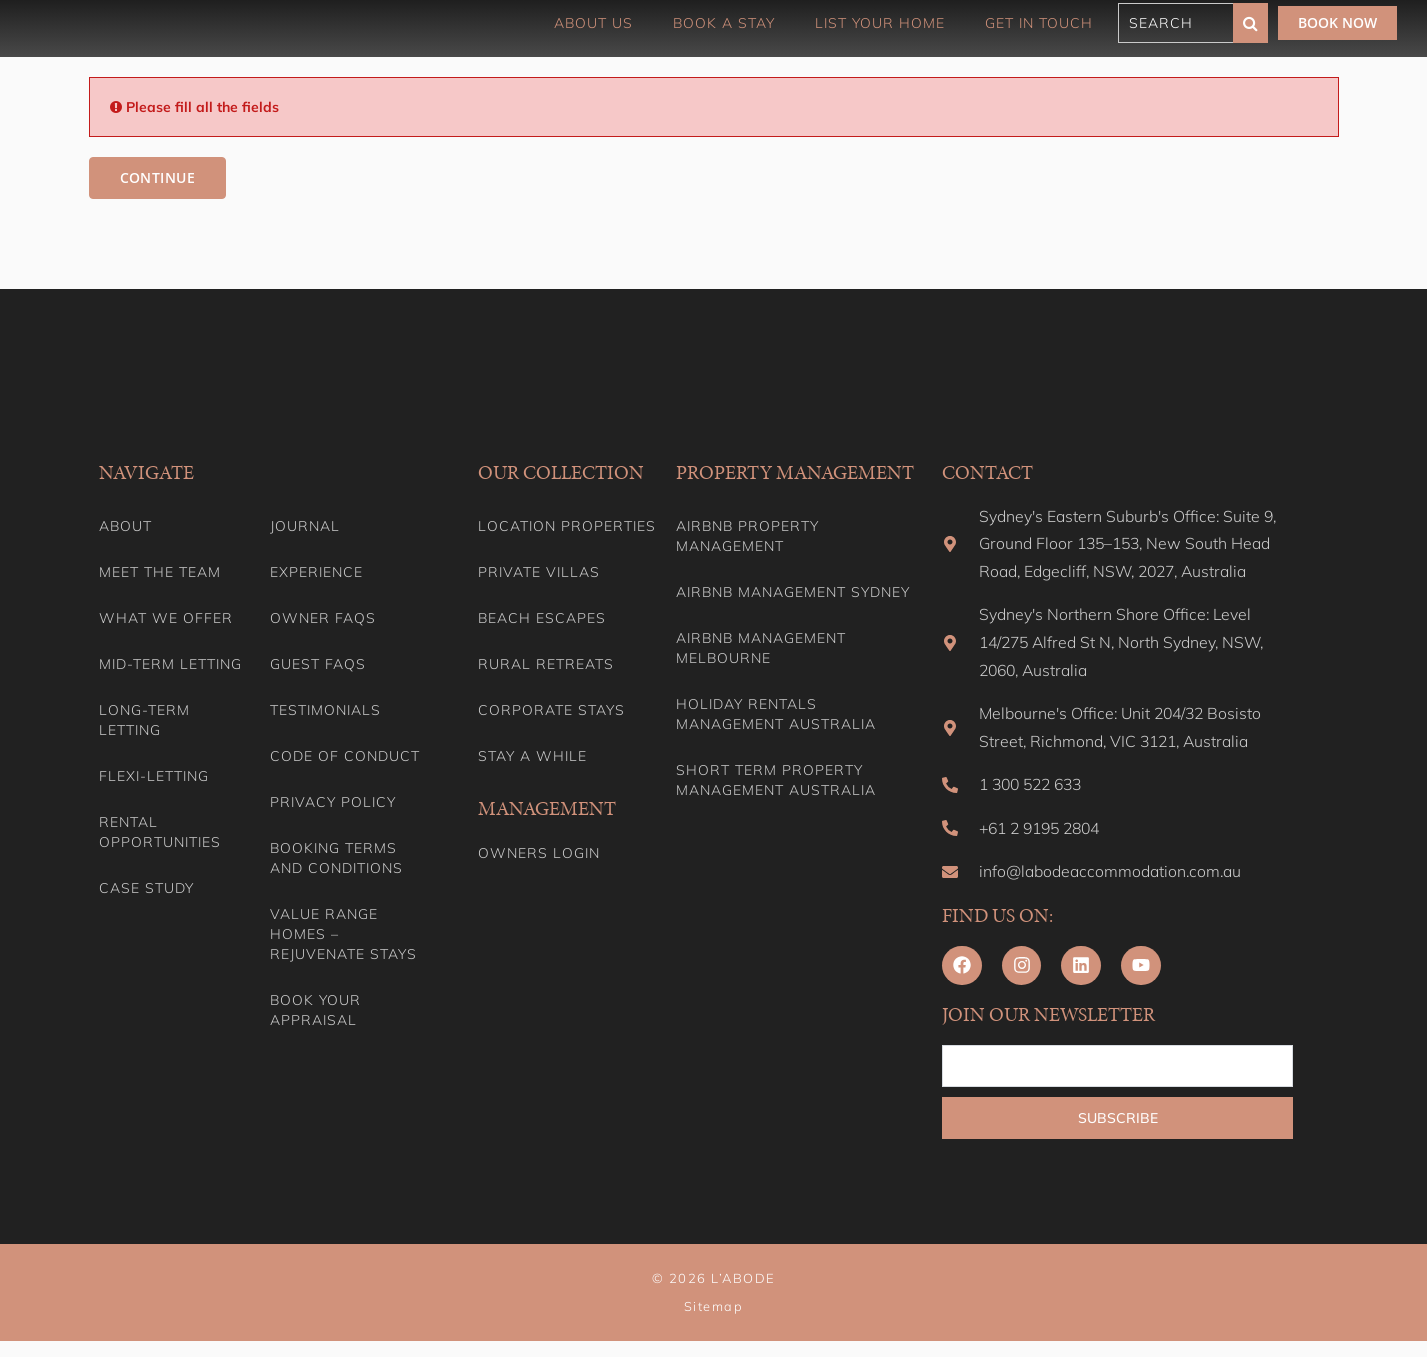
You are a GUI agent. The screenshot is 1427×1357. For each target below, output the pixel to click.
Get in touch (1039, 23)
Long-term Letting (144, 721)
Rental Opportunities (160, 833)
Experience (316, 573)
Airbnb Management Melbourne (761, 649)
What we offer (166, 619)
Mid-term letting (170, 665)
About (125, 527)
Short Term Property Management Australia (776, 781)
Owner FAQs (323, 619)
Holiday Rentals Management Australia (776, 715)
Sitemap (714, 1322)
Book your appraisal (315, 1011)
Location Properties (567, 527)
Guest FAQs (318, 665)
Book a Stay (724, 23)
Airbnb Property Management (747, 537)
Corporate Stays (551, 711)
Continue (156, 178)
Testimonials (325, 711)
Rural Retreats (546, 665)
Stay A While (532, 757)
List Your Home (880, 23)
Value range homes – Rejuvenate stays (343, 935)
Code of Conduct (345, 757)
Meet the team (160, 573)
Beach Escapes (542, 619)
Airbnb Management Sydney (793, 593)
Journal (305, 527)
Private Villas (539, 573)
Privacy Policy (333, 803)
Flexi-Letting (154, 777)
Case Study (146, 889)
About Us (593, 23)
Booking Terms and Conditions (336, 859)
